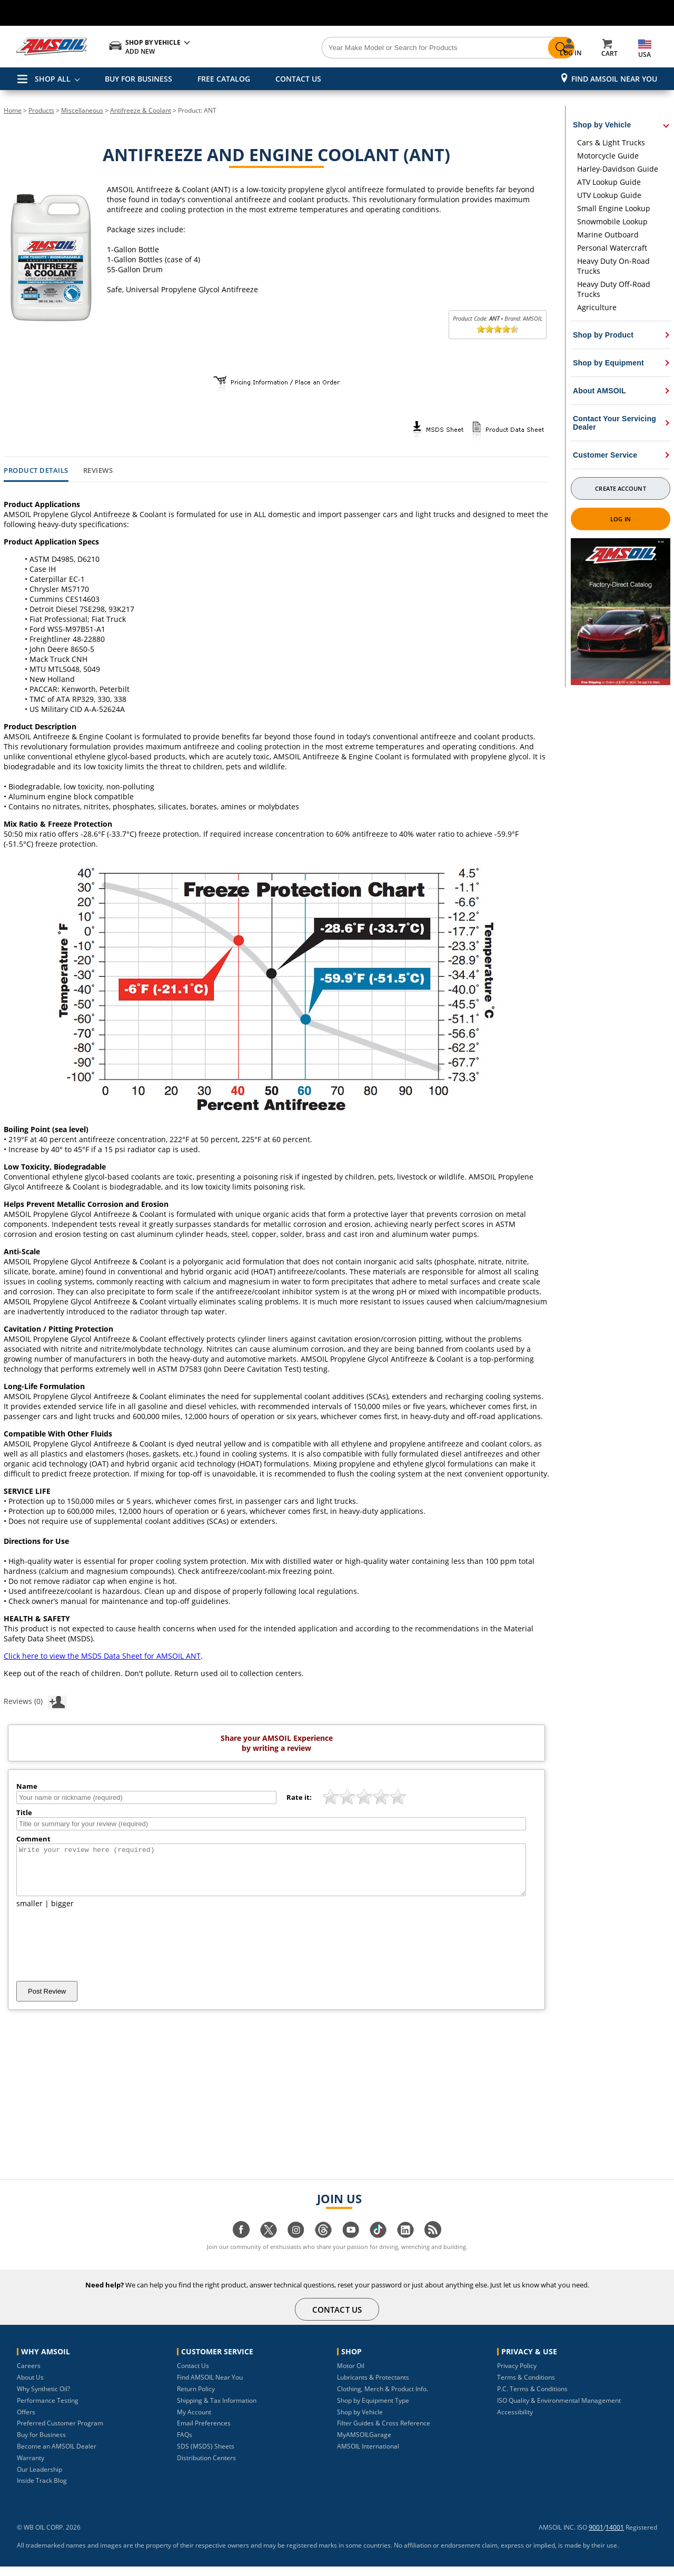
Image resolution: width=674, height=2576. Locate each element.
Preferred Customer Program (60, 2432)
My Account (194, 2421)
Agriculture (597, 307)
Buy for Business (41, 2444)
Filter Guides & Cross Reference (383, 2432)
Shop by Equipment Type (373, 2409)
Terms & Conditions (526, 2386)
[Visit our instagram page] (296, 2245)
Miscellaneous (82, 110)
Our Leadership (39, 2478)
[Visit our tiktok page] (378, 2245)
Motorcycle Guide (608, 156)
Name (26, 1786)
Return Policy (196, 2398)
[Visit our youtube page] (350, 2245)
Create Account (620, 488)
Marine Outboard (608, 235)
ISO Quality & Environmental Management (559, 2409)
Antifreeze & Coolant (140, 110)
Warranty (30, 2467)
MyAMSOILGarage (364, 2444)
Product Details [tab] (36, 471)
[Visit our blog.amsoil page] (432, 2245)
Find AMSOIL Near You (614, 79)
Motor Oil (350, 2375)
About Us (30, 2386)
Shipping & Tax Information (216, 2409)
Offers (26, 2421)
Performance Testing (47, 2409)
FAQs (184, 2444)
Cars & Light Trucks (611, 142)
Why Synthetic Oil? (43, 2398)
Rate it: (299, 1797)
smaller (29, 1913)
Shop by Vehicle (360, 2421)
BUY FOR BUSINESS (138, 79)
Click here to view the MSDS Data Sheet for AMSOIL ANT (102, 1656)
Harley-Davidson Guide (617, 169)
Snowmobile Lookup (612, 221)
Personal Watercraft (612, 248)
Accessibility (515, 2421)
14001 (615, 2536)
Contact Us (193, 2375)
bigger (62, 1913)
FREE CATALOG (223, 79)
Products (41, 110)
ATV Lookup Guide (609, 182)
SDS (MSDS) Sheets (205, 2455)
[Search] (396, 48)
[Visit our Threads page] (323, 2245)
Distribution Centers (206, 2467)
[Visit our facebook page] (241, 2245)
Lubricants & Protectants (373, 2386)
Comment (33, 1839)
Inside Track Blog (42, 2489)
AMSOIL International (368, 2455)
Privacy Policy (517, 2375)
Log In (620, 519)
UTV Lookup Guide (609, 195)
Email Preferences (204, 2432)
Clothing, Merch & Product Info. (382, 2398)
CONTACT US (298, 79)
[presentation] (96, 1954)
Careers (29, 2375)
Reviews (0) (35, 1701)
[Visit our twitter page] (268, 2245)
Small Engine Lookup (613, 208)
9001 (596, 2536)
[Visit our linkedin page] (405, 2245)
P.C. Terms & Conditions (532, 2398)
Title (24, 1812)
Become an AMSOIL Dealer (56, 2455)
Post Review (47, 2001)
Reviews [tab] (98, 471)
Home (13, 110)
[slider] (498, 329)
